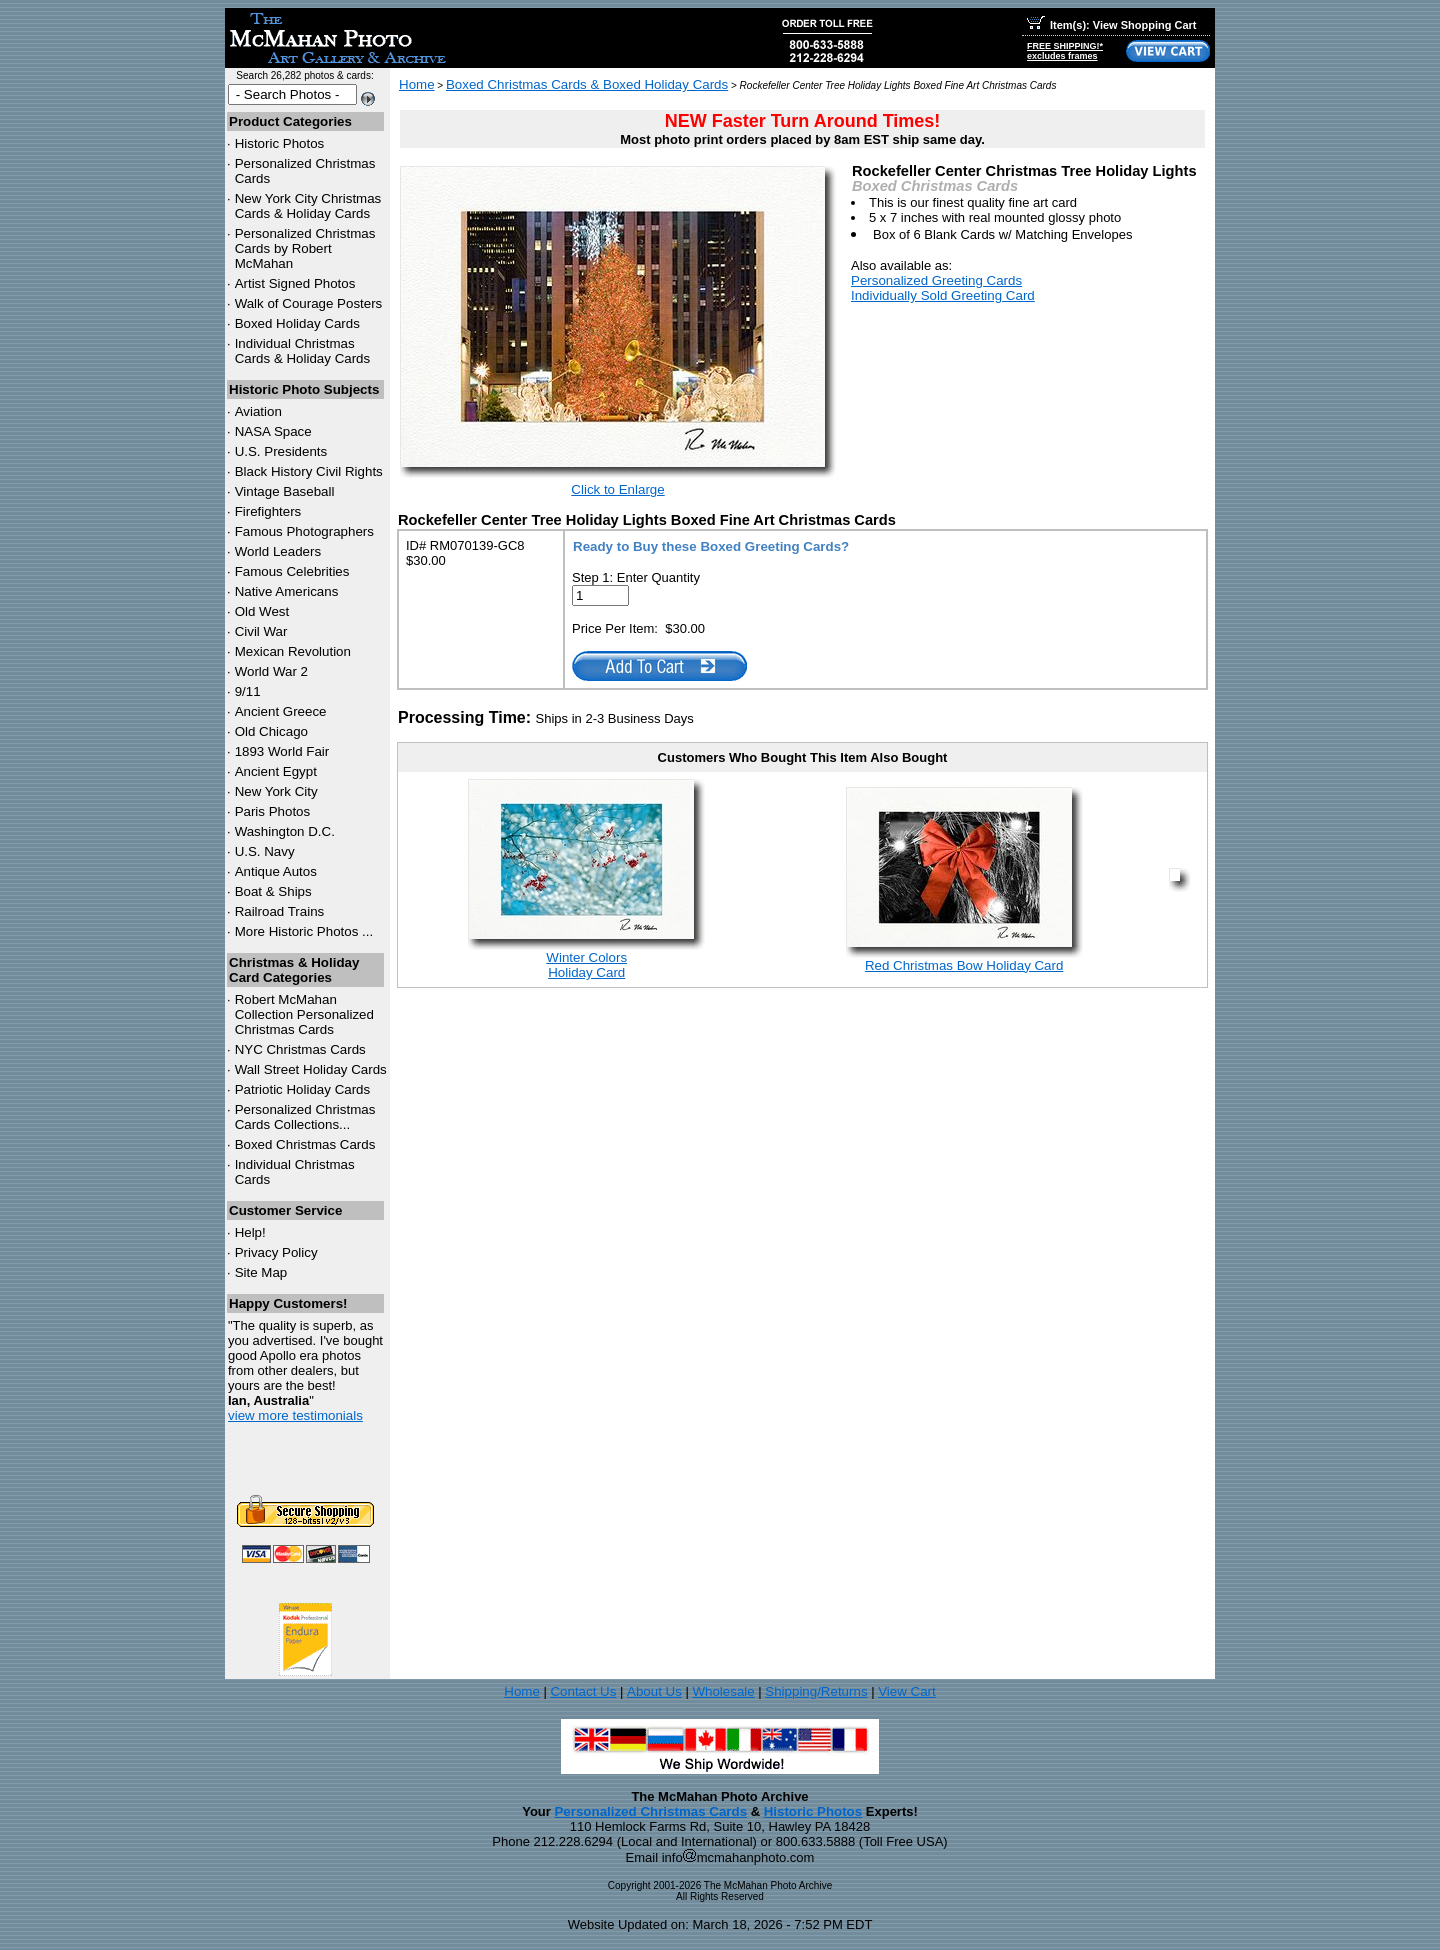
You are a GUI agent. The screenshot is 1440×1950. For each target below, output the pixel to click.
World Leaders (278, 551)
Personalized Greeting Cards (936, 280)
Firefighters (268, 511)
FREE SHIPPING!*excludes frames (1065, 51)
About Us (654, 1691)
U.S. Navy (265, 851)
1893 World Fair (282, 751)
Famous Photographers (304, 531)
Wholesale (723, 1691)
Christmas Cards (300, 1049)
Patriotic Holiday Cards (303, 1089)
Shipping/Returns (816, 1691)
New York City (276, 791)
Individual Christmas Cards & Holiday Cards (303, 351)
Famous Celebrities (292, 571)
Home (417, 84)
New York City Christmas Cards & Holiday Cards (308, 206)
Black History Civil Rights (309, 471)
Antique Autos (276, 871)
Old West (262, 611)
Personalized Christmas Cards (650, 1811)
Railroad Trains (280, 911)
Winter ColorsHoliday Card (586, 965)
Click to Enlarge (617, 489)
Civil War (261, 631)
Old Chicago (271, 731)
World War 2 (271, 671)
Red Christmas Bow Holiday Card (964, 965)
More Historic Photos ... (304, 931)
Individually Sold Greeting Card (943, 295)
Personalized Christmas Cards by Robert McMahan (305, 248)
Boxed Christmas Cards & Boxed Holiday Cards (587, 84)
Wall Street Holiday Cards (311, 1069)
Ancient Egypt (276, 771)
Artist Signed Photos (295, 283)
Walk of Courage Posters (309, 303)
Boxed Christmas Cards (305, 1144)
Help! (250, 1232)
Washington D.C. (285, 831)
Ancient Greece (281, 711)
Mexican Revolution (293, 651)
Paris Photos (273, 811)
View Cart (907, 1691)
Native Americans (287, 591)
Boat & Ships (273, 891)
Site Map (261, 1272)
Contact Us (583, 1691)
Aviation (258, 411)
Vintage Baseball (285, 491)
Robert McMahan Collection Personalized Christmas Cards (304, 1014)
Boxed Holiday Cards (297, 323)
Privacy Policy (276, 1252)
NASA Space (273, 431)
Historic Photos (280, 143)
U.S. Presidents (281, 451)
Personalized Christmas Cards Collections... (305, 1117)
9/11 (248, 691)
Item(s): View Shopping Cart (1111, 25)
